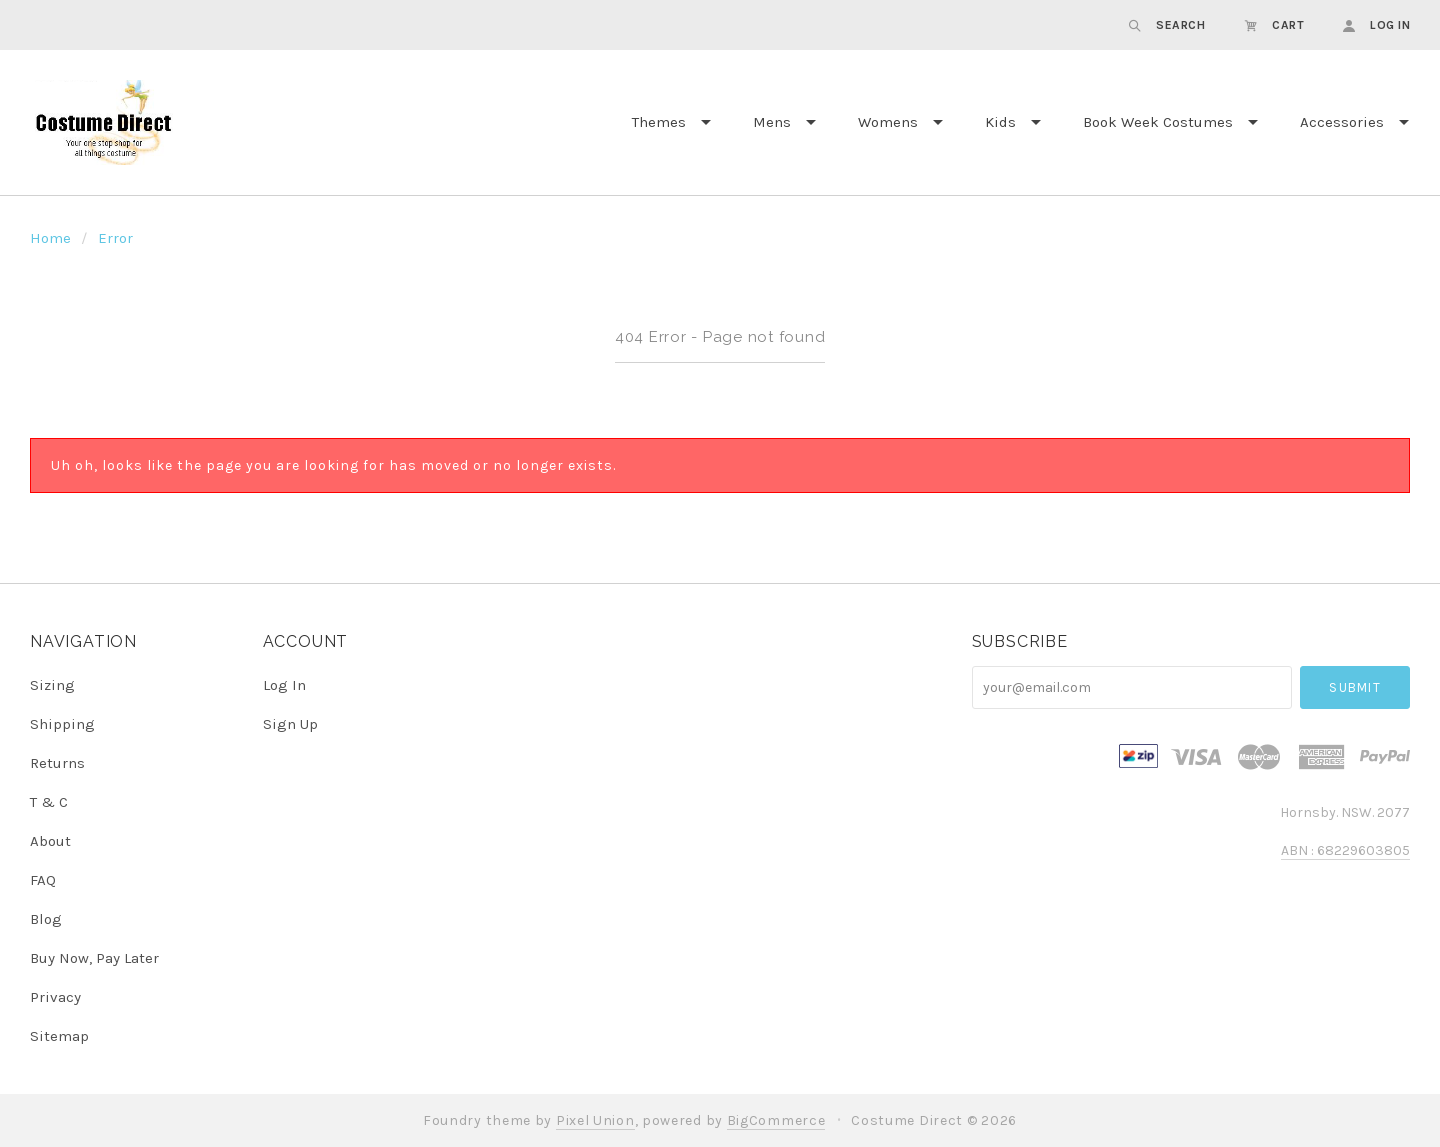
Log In (284, 685)
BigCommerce (776, 1120)
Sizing (52, 685)
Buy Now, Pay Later (94, 958)
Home (50, 238)
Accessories (1342, 122)
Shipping (62, 724)
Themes (659, 122)
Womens (888, 122)
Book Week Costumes (1158, 122)
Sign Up (290, 723)
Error (115, 238)
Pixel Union (595, 1120)
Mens (772, 122)
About (50, 841)
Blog (46, 919)
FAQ (43, 880)
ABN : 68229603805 (1345, 850)
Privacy (55, 997)
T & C (49, 802)
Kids (1000, 122)
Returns (57, 763)
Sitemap (59, 1035)
